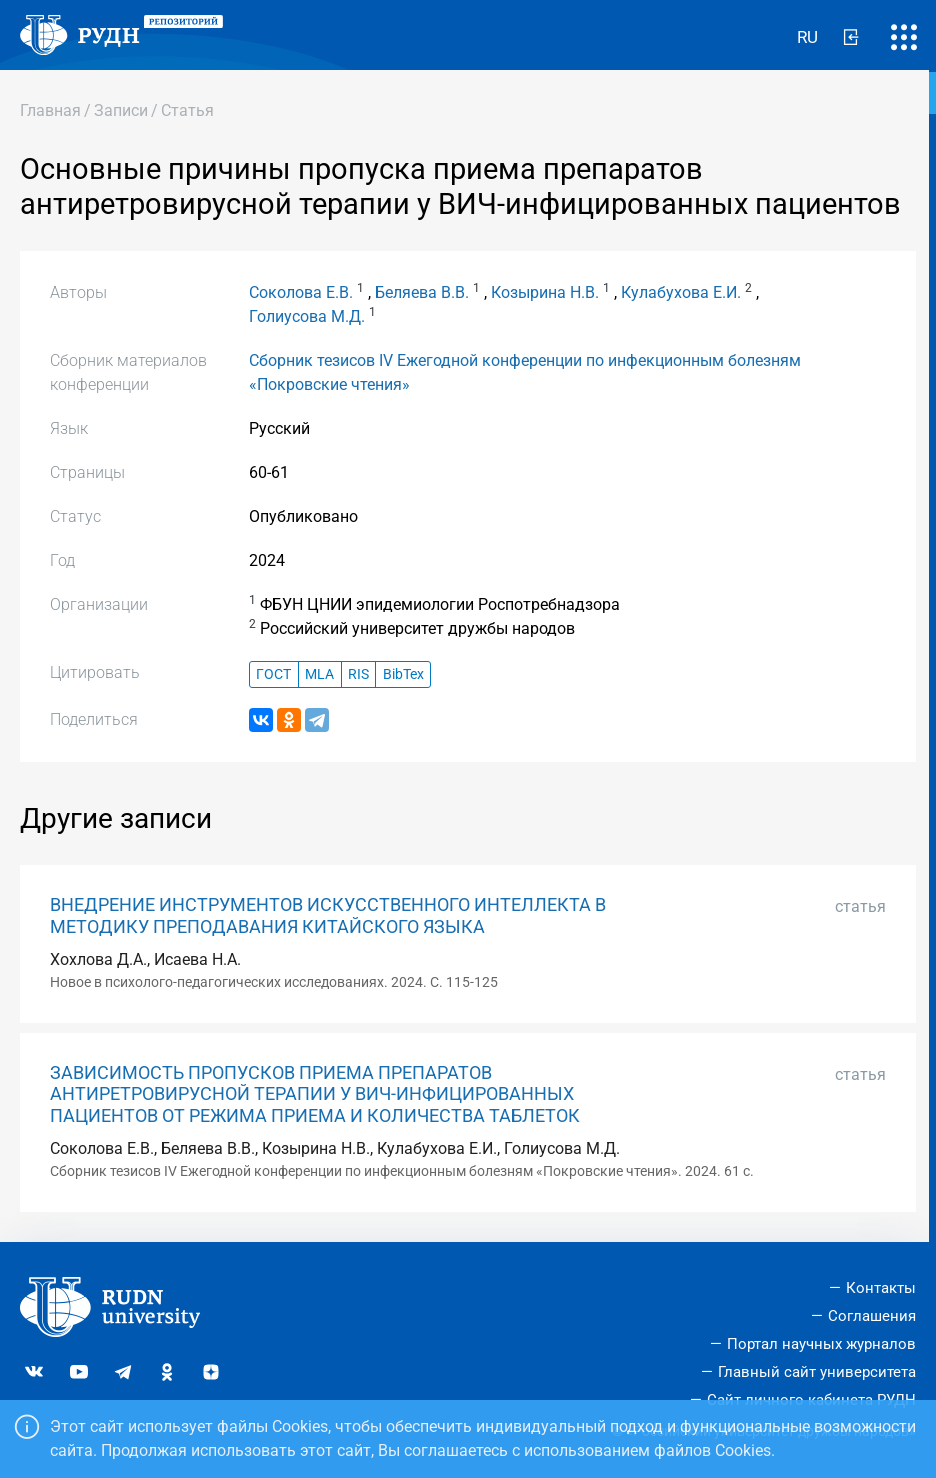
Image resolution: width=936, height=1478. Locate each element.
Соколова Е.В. (301, 292)
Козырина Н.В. (545, 292)
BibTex (403, 674)
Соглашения (872, 1316)
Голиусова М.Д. (307, 316)
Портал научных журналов (821, 1344)
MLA (319, 674)
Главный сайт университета (817, 1372)
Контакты (881, 1288)
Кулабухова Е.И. (681, 292)
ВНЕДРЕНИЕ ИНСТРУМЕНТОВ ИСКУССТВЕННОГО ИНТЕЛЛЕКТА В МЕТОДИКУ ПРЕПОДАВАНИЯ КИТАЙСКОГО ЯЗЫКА (328, 915)
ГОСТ (273, 674)
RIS (358, 674)
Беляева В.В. (422, 292)
